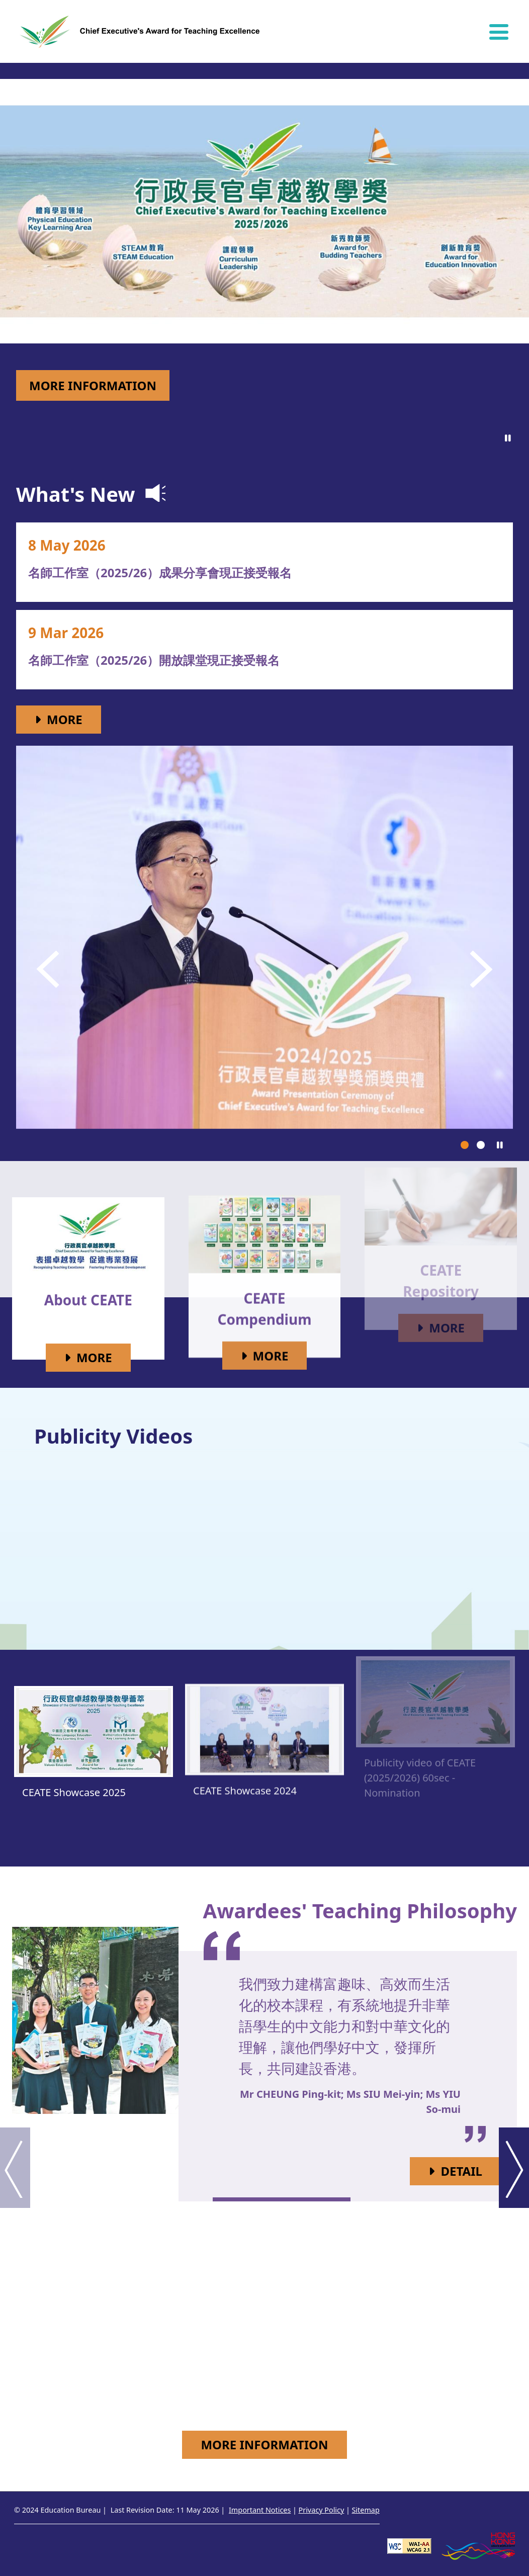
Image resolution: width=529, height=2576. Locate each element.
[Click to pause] (508, 438)
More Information (92, 385)
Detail (470, 2170)
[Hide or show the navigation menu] (499, 32)
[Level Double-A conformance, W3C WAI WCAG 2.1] (409, 2545)
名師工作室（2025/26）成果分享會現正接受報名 (142, 572)
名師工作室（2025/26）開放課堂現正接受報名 (136, 660)
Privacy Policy (321, 2510)
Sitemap (365, 2510)
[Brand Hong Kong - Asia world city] (478, 2545)
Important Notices (260, 2510)
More (74, 719)
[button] (48, 969)
